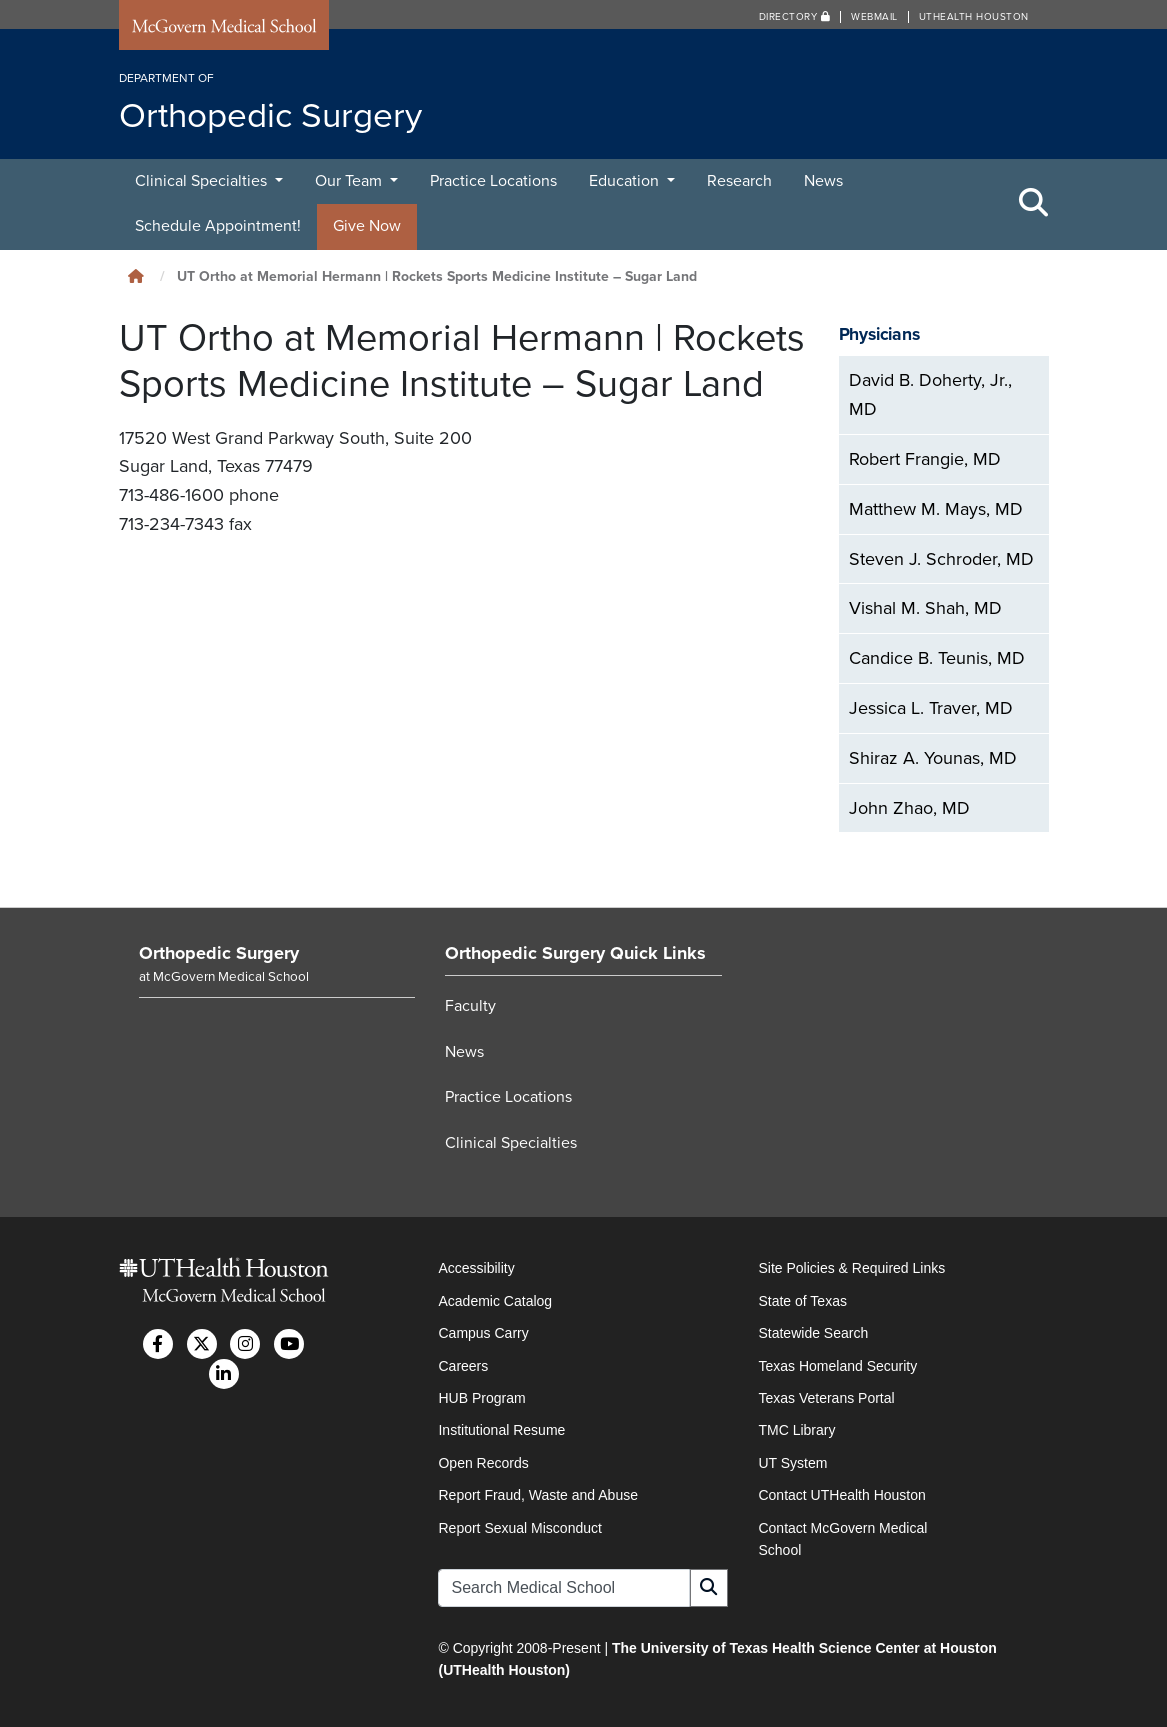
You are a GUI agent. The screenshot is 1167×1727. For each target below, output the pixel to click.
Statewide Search (813, 1333)
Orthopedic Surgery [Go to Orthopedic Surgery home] (219, 953)
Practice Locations (493, 181)
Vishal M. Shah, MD (925, 608)
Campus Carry (483, 1333)
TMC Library (796, 1430)
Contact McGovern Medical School (842, 1539)
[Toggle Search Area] (1034, 204)
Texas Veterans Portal (826, 1398)
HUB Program (481, 1398)
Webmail (874, 17)
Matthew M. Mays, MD (936, 509)
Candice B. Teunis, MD (937, 658)
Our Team (350, 181)
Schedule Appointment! (218, 226)
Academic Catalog (495, 1301)
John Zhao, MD (909, 808)
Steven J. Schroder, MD (941, 559)
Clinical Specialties (203, 181)
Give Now (367, 226)
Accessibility (476, 1268)
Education (626, 181)
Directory (795, 17)
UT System (792, 1463)
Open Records (483, 1463)
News (823, 181)
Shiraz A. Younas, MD (933, 758)
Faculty (470, 1006)
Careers (463, 1366)
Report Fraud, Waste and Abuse (537, 1495)
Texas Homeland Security (837, 1366)
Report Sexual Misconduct (519, 1528)
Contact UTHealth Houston (841, 1495)
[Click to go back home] (136, 276)
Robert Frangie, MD (925, 459)
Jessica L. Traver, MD (931, 708)
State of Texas (802, 1301)
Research (739, 181)
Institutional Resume (501, 1430)
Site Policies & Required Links (851, 1268)
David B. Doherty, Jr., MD (930, 394)
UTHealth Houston (974, 17)
